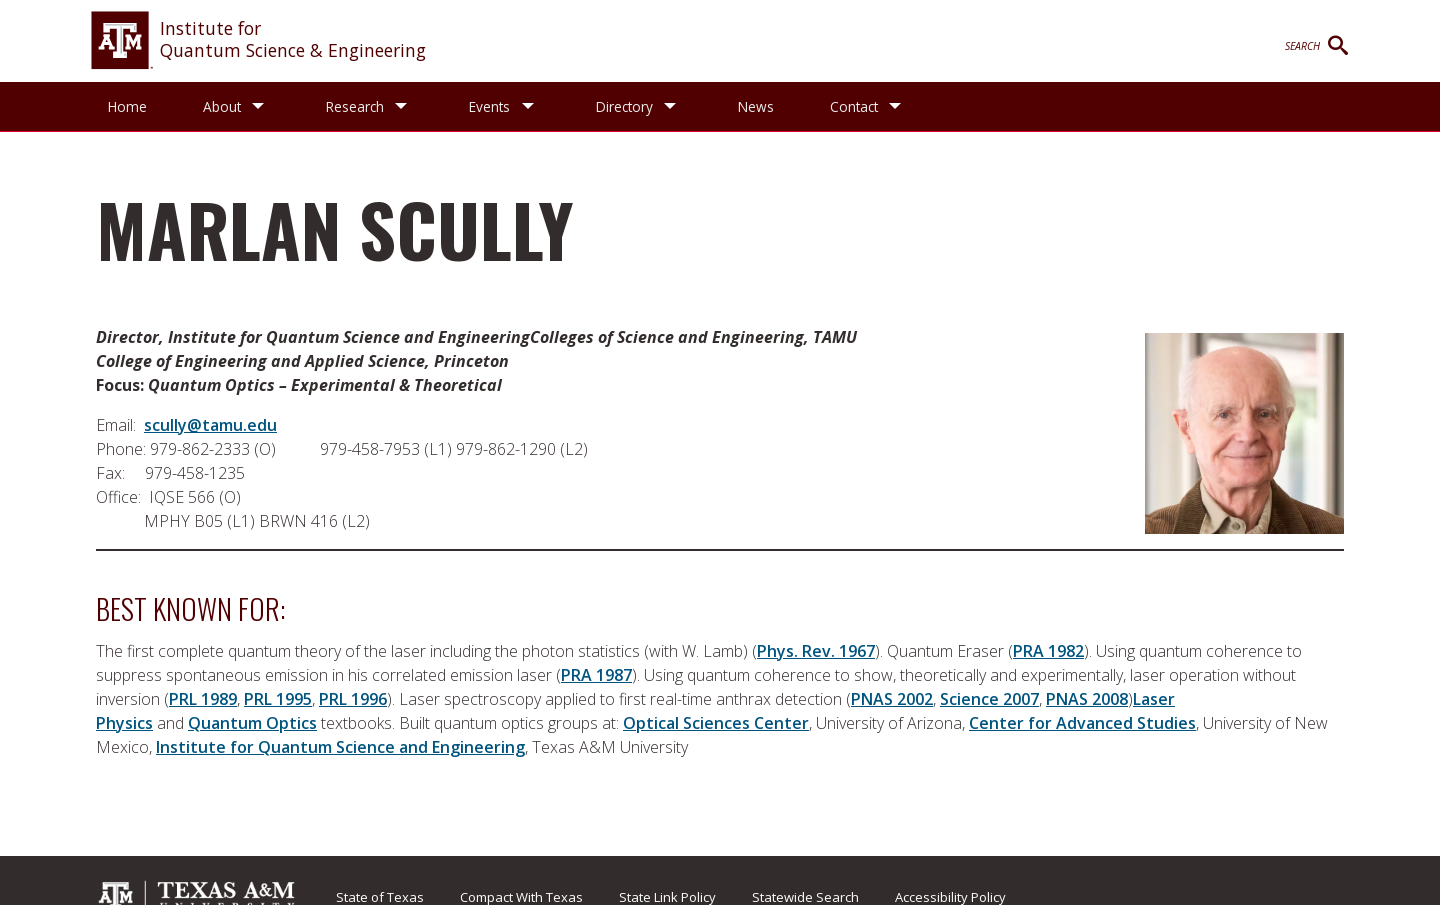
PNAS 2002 (892, 699)
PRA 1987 (596, 675)
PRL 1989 (203, 699)
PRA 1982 (1048, 651)
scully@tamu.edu (210, 425)
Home (127, 106)
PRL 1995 (278, 699)
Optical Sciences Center (716, 723)
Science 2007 (989, 699)
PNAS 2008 (1087, 699)
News (767, 106)
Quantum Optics (252, 723)
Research (358, 106)
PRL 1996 (353, 699)
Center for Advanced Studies (1082, 723)
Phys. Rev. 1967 (816, 651)
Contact (865, 106)
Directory (632, 106)
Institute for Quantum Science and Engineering (340, 747)
